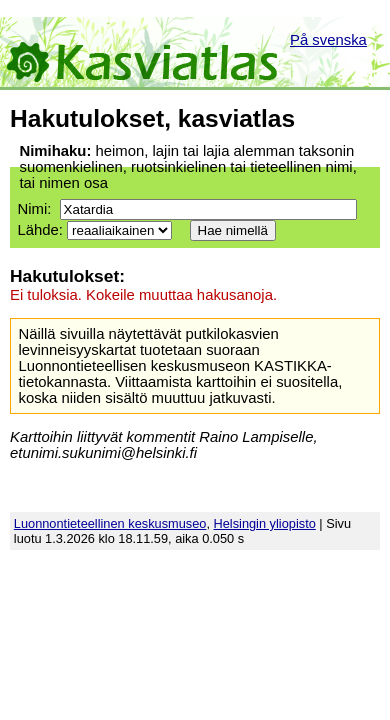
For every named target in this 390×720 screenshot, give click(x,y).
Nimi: (34, 209)
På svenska (328, 40)
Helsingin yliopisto (265, 523)
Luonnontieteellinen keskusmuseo (110, 523)
